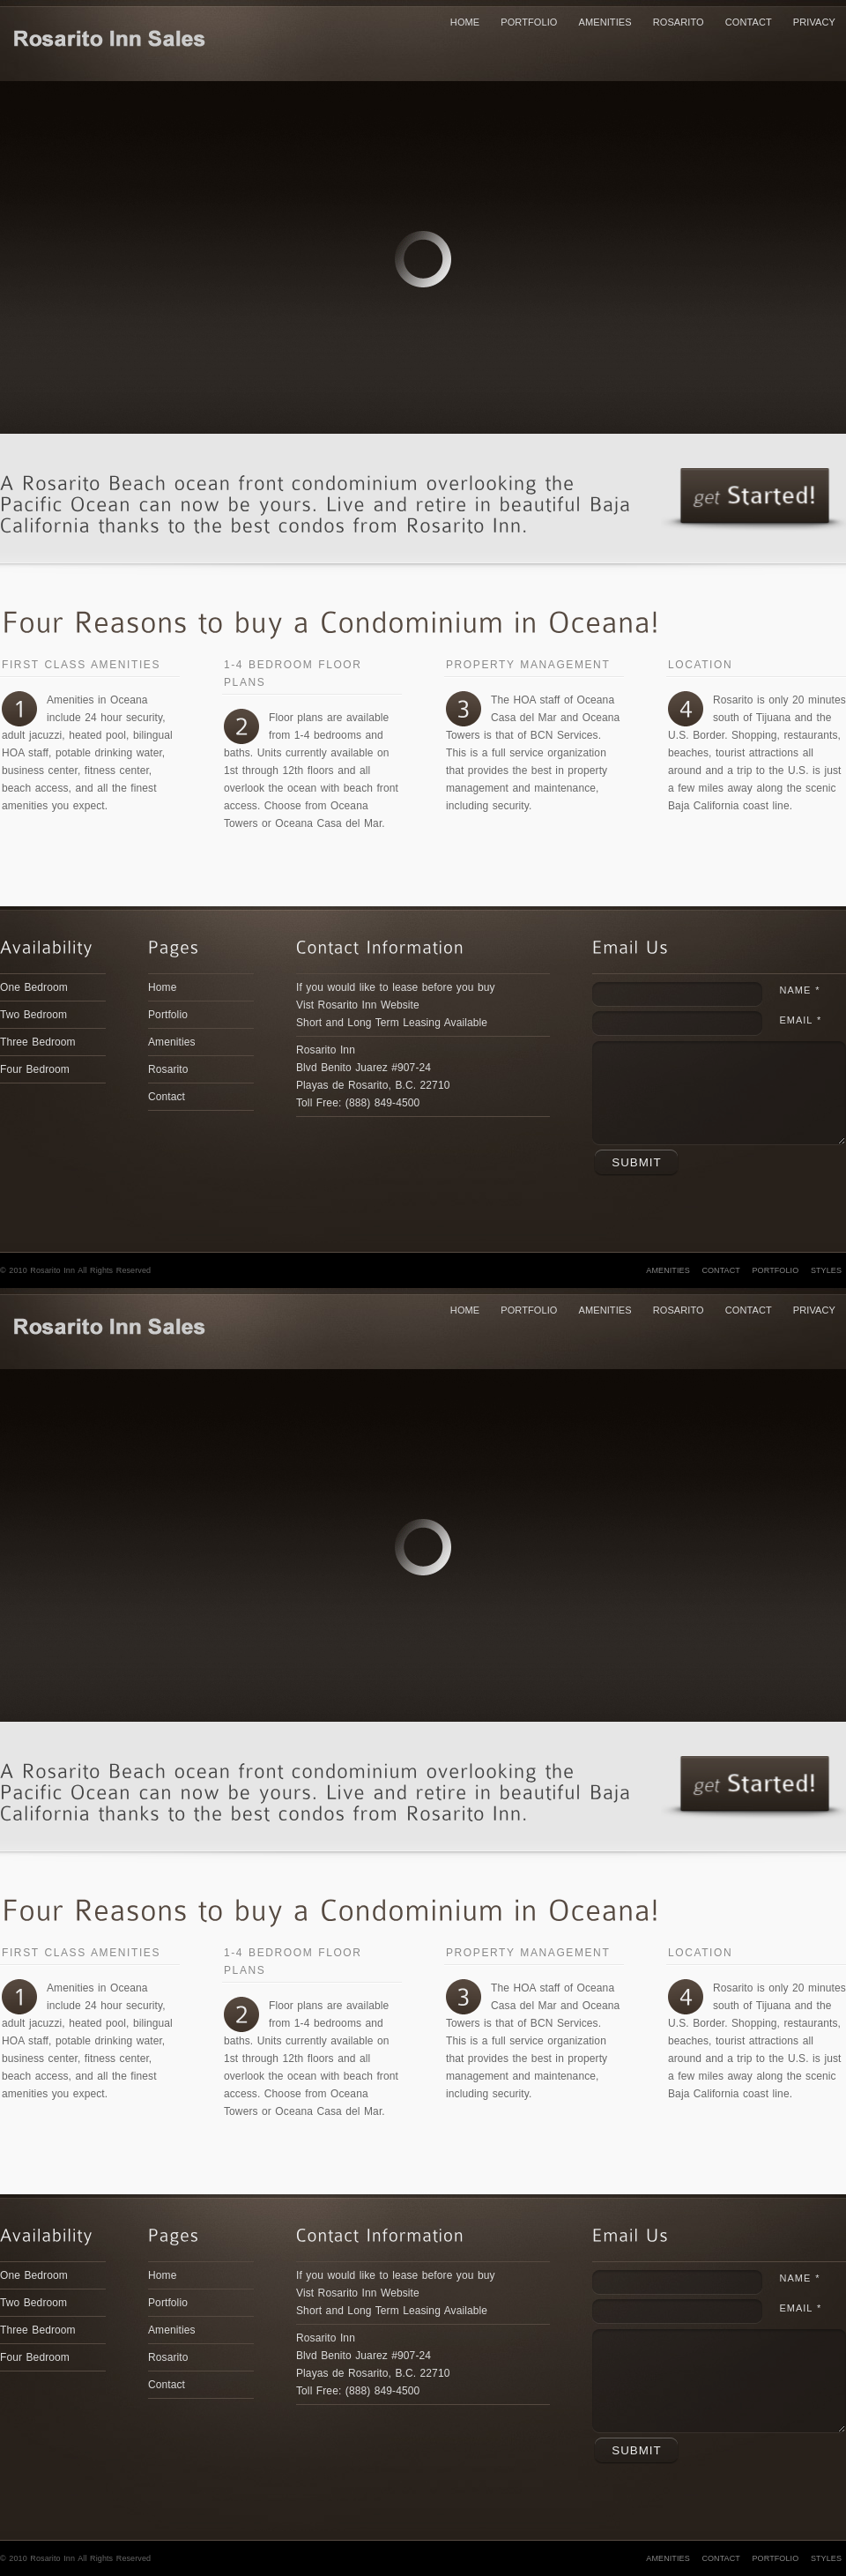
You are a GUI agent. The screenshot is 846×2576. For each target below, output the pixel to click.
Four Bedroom (35, 1069)
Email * (800, 1020)
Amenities (605, 22)
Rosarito (678, 22)
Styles (826, 1270)
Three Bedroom (38, 1042)
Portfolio (529, 22)
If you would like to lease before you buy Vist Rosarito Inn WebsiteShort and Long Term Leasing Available (395, 1005)
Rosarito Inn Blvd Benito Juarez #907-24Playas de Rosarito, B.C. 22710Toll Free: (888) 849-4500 (372, 1076)
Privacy (814, 22)
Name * (799, 990)
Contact (748, 22)
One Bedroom (34, 987)
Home (464, 22)
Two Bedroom (33, 1015)
